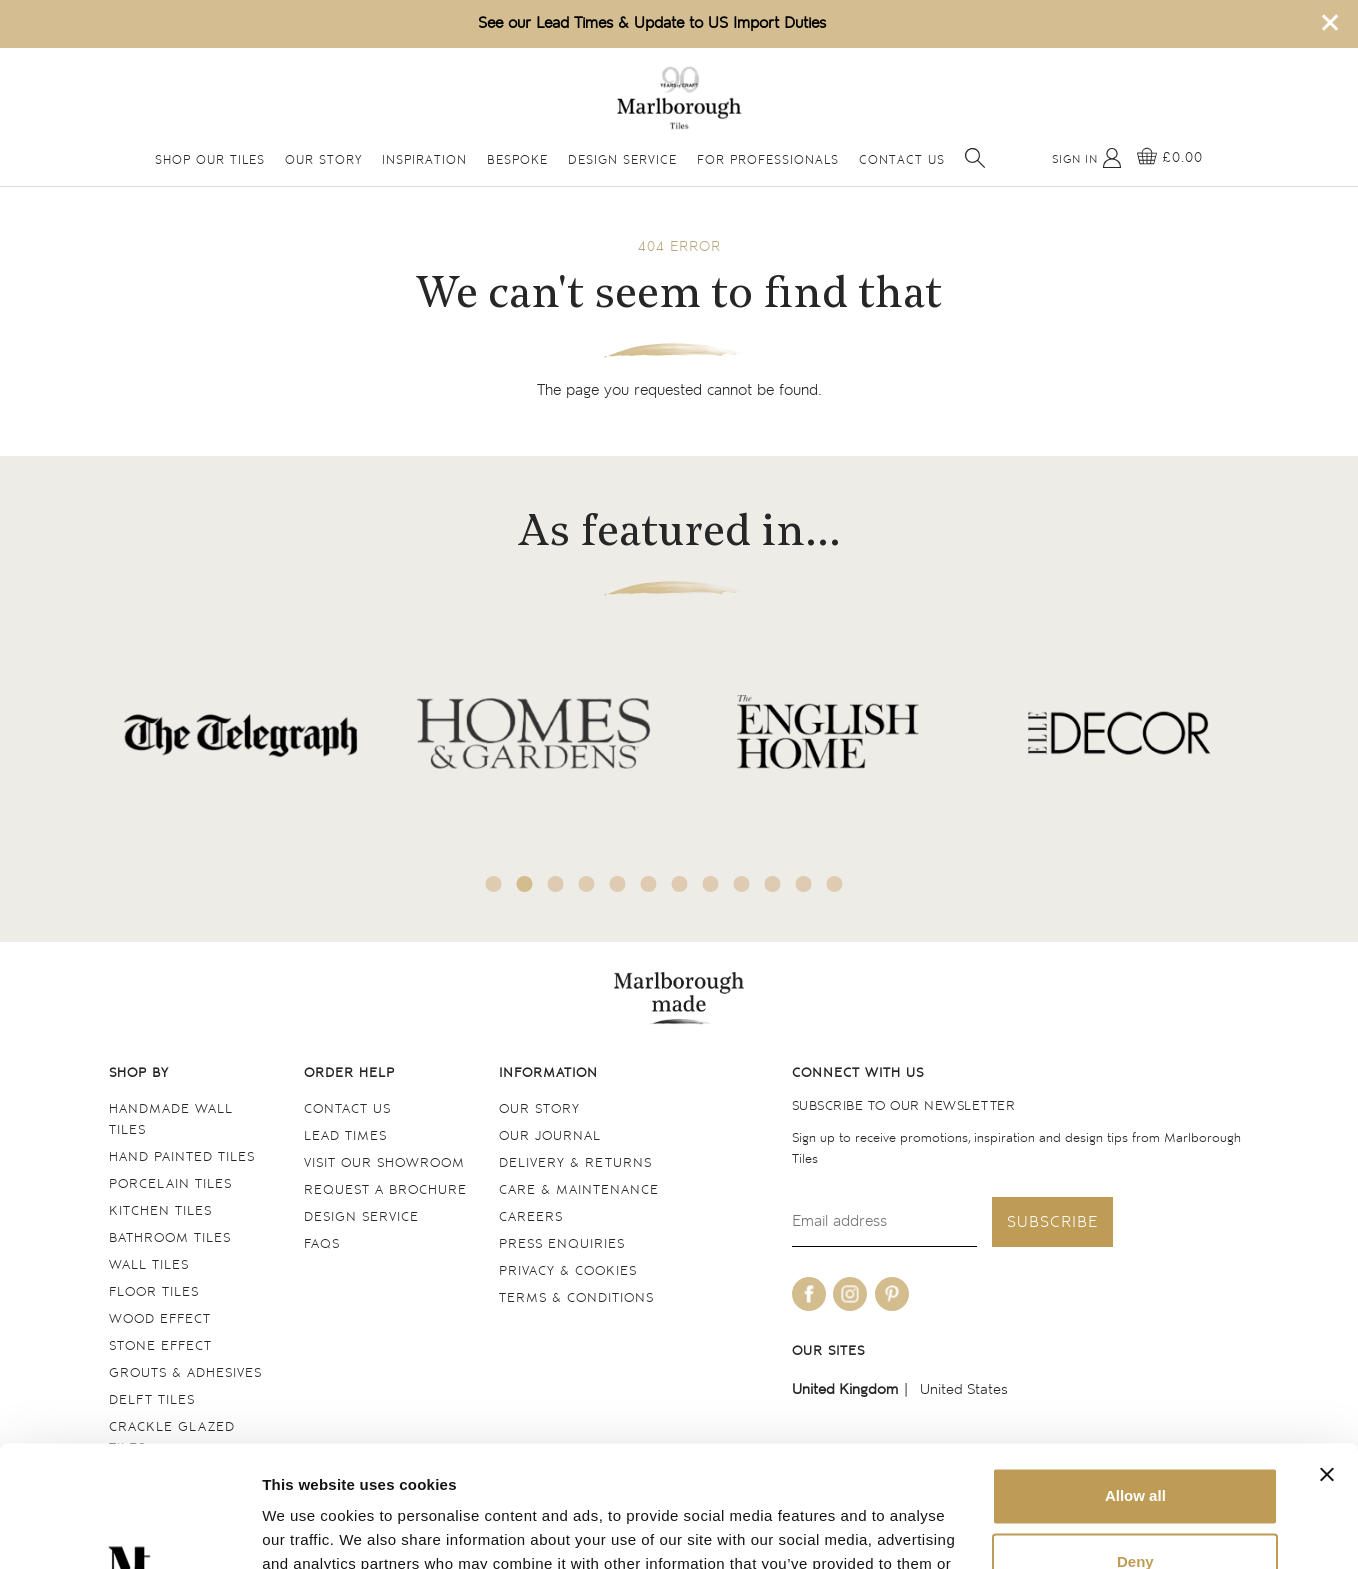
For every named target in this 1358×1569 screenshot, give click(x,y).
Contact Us (902, 160)
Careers (531, 1217)
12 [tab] (835, 884)
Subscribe (1052, 1222)
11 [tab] (804, 884)
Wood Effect (160, 1319)
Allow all (1135, 1382)
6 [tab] (649, 884)
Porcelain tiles (170, 1184)
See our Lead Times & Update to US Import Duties (652, 23)
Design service (361, 1217)
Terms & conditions (576, 1298)
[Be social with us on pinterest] (892, 1294)
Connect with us (858, 1073)
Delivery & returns (575, 1163)
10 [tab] (773, 884)
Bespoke (517, 160)
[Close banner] (1327, 1361)
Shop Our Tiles (210, 160)
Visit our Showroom (384, 1163)
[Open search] (975, 158)
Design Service (622, 160)
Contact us (347, 1109)
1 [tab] (494, 884)
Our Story (323, 160)
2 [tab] (525, 884)
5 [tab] (618, 884)
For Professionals (768, 160)
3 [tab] (556, 884)
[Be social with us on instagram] (850, 1294)
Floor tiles (154, 1292)
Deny (1135, 1447)
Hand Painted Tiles (182, 1157)
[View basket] (1170, 158)
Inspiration (424, 160)
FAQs (322, 1244)
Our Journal (550, 1136)
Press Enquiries (562, 1244)
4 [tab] (587, 884)
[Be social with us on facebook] (809, 1294)
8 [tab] (711, 884)
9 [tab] (742, 884)
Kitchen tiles (160, 1211)
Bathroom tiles (170, 1238)
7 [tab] (680, 884)
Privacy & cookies (568, 1271)
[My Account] (1087, 158)
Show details (308, 1529)
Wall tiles (149, 1265)
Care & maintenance (579, 1190)
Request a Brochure (385, 1190)
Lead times (345, 1136)
